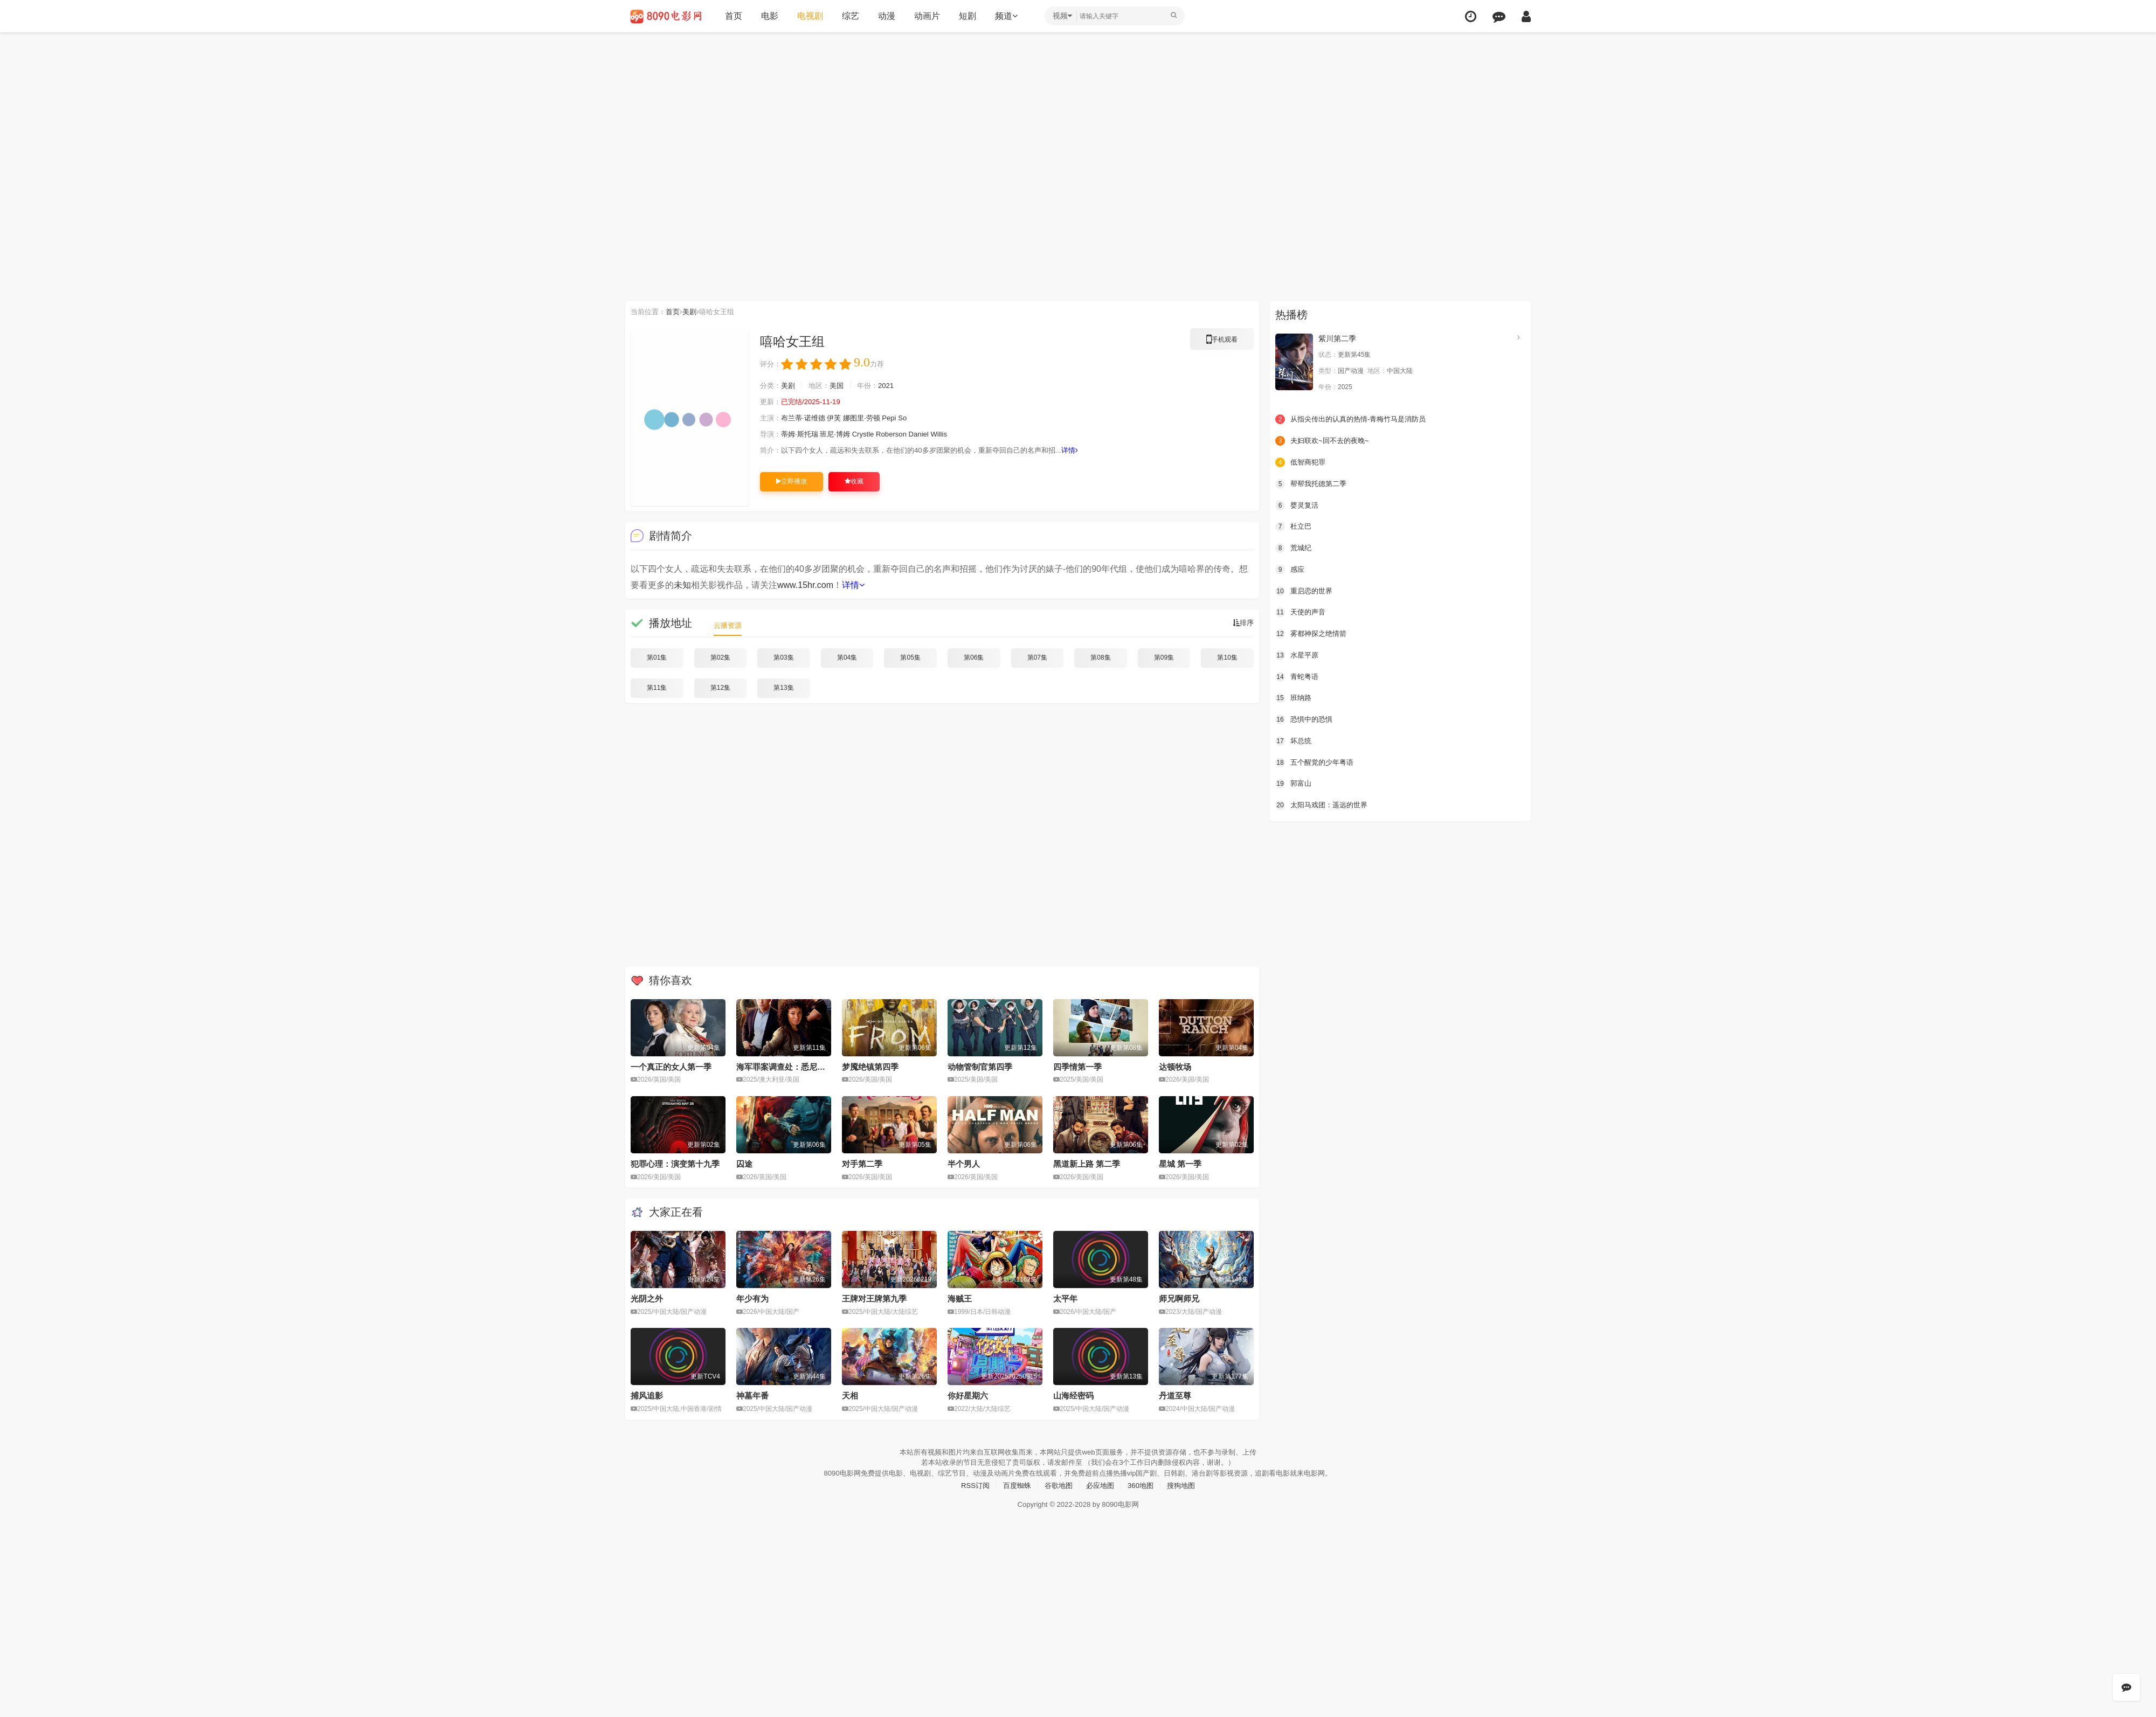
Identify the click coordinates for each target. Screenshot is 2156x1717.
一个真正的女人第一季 (671, 1066)
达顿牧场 (1175, 1066)
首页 (733, 15)
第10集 (1227, 657)
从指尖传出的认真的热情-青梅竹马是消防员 (1355, 419)
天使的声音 (1301, 611)
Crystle (871, 434)
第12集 (720, 687)
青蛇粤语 (1298, 675)
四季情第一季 (1077, 1066)
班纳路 (1294, 696)
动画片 (927, 15)
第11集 (657, 687)
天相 (850, 1394)
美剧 (693, 311)
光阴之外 (647, 1298)
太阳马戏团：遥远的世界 (1324, 803)
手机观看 (1222, 341)
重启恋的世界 (1305, 590)
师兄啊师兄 (1179, 1298)
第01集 (657, 657)
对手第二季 (862, 1163)
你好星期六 (968, 1394)
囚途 (744, 1163)
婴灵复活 (1298, 504)
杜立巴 (1294, 526)
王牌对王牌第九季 (874, 1298)
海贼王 (960, 1298)
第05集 (910, 657)
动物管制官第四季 (980, 1066)
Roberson (900, 434)
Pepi (898, 418)
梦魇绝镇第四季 (870, 1066)
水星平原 (1298, 654)
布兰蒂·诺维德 (806, 418)
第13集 (783, 687)
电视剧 (810, 15)
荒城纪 (1294, 547)
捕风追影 (647, 1394)
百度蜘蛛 (1014, 1483)
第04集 (847, 657)
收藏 (854, 481)
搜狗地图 (1186, 1483)
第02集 (720, 657)
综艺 (850, 15)
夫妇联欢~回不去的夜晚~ (1324, 440)
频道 (1006, 15)
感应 (1290, 568)
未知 (682, 585)
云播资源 (729, 625)
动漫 (886, 15)
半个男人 (964, 1163)
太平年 (1065, 1298)
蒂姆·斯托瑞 (803, 434)
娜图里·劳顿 (869, 418)
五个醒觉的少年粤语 (1316, 760)
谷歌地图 (1057, 1483)
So (912, 418)
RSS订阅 (970, 1483)
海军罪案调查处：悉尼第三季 (788, 1066)
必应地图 (1101, 1483)
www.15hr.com (805, 585)
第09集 (1164, 657)
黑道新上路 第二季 (1086, 1163)
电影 (769, 15)
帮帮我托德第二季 (1313, 483)
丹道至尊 (1175, 1394)
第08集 (1100, 657)
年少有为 (752, 1298)
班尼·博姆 (841, 434)
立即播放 (791, 481)
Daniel (930, 434)
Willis (951, 434)
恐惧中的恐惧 (1305, 718)
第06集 (974, 657)
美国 (841, 386)
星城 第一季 (1180, 1163)
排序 (1242, 623)
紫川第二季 (1337, 338)
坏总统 (1294, 739)
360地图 (1143, 1483)
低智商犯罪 (1301, 462)
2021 (893, 386)
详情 (1093, 450)
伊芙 (839, 418)
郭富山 (1294, 782)
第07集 (1037, 657)
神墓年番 (752, 1394)
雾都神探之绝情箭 (1313, 633)
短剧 (967, 15)
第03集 (783, 657)
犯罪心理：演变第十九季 (675, 1163)
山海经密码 (1073, 1394)
